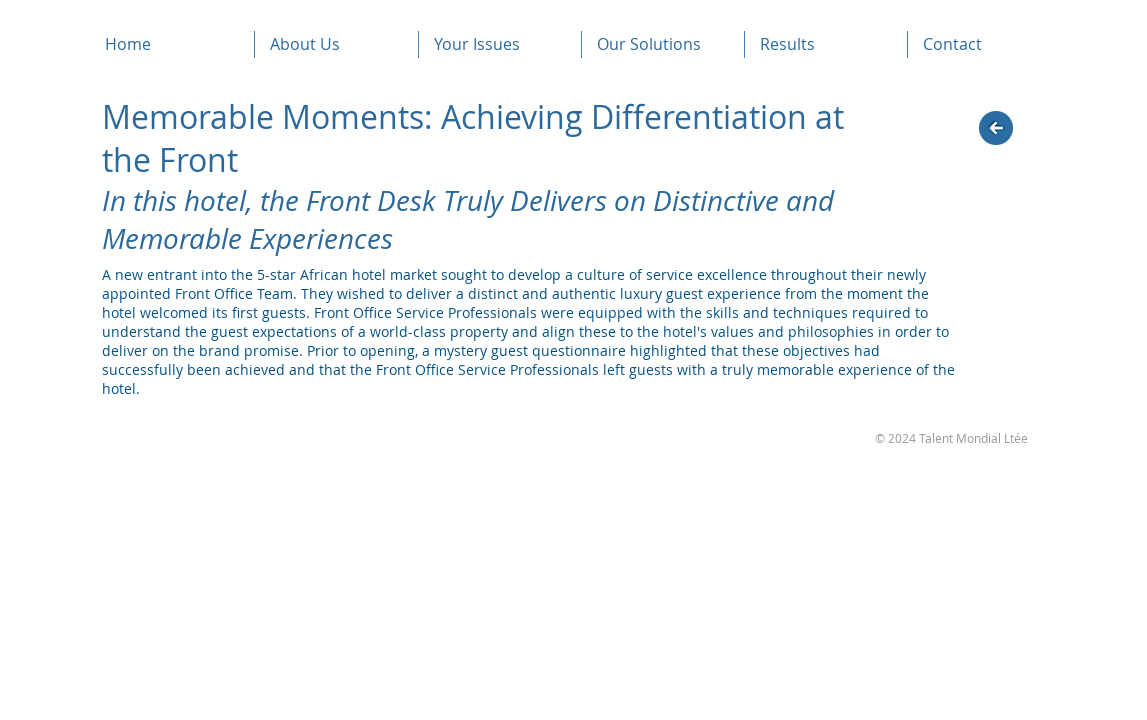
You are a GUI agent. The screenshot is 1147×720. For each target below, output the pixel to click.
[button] (336, 44)
